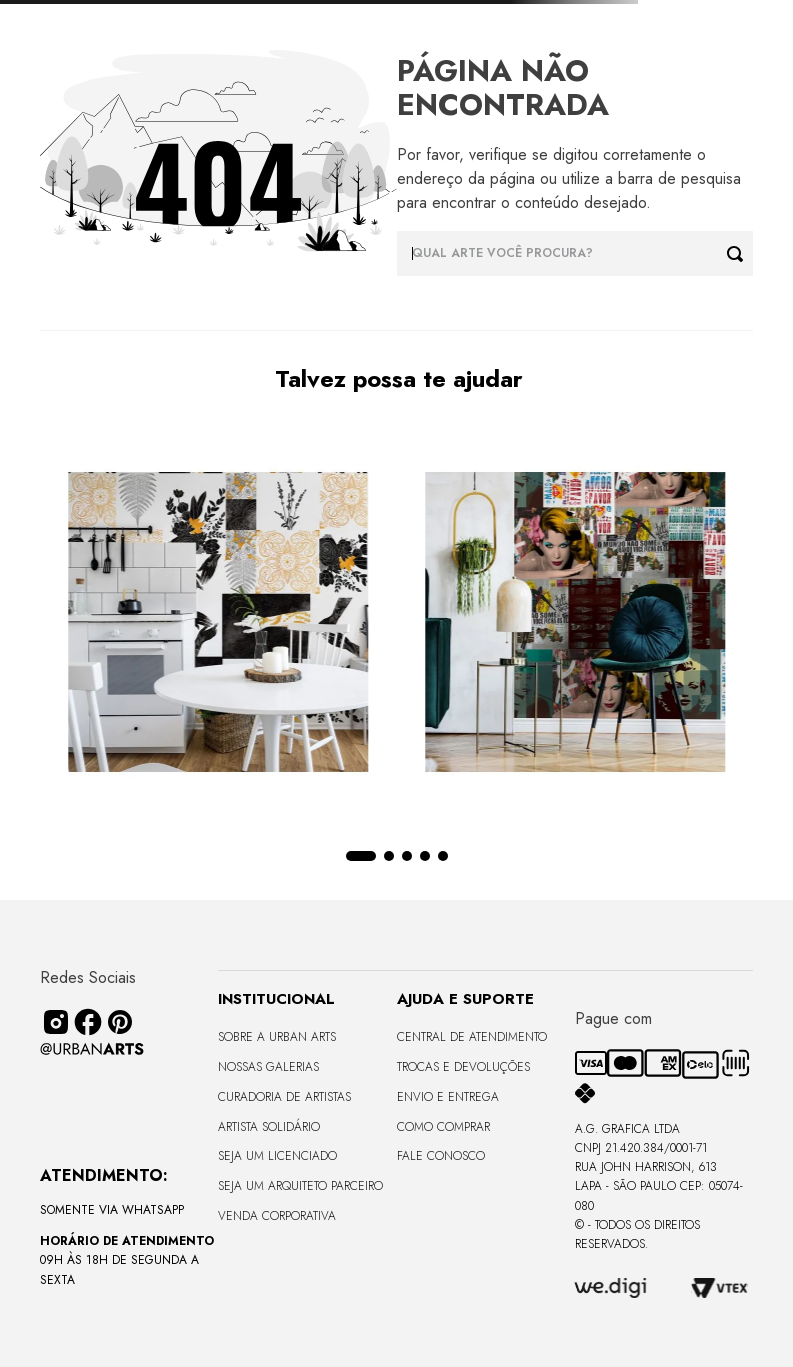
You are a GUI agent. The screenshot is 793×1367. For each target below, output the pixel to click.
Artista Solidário (269, 1127)
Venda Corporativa (277, 1216)
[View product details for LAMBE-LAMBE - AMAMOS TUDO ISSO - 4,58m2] (397, 624)
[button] (370, 856)
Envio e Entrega (448, 1097)
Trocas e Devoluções (463, 1067)
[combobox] (575, 253)
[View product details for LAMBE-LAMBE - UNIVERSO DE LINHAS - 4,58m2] (159, 624)
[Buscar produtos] (740, 253)
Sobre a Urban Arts (277, 1037)
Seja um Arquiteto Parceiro (300, 1186)
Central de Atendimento (472, 1037)
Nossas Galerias (268, 1067)
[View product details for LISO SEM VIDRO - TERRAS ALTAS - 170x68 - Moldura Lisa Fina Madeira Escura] (634, 624)
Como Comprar (443, 1127)
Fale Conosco (441, 1156)
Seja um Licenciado (277, 1156)
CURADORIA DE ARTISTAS (284, 1097)
